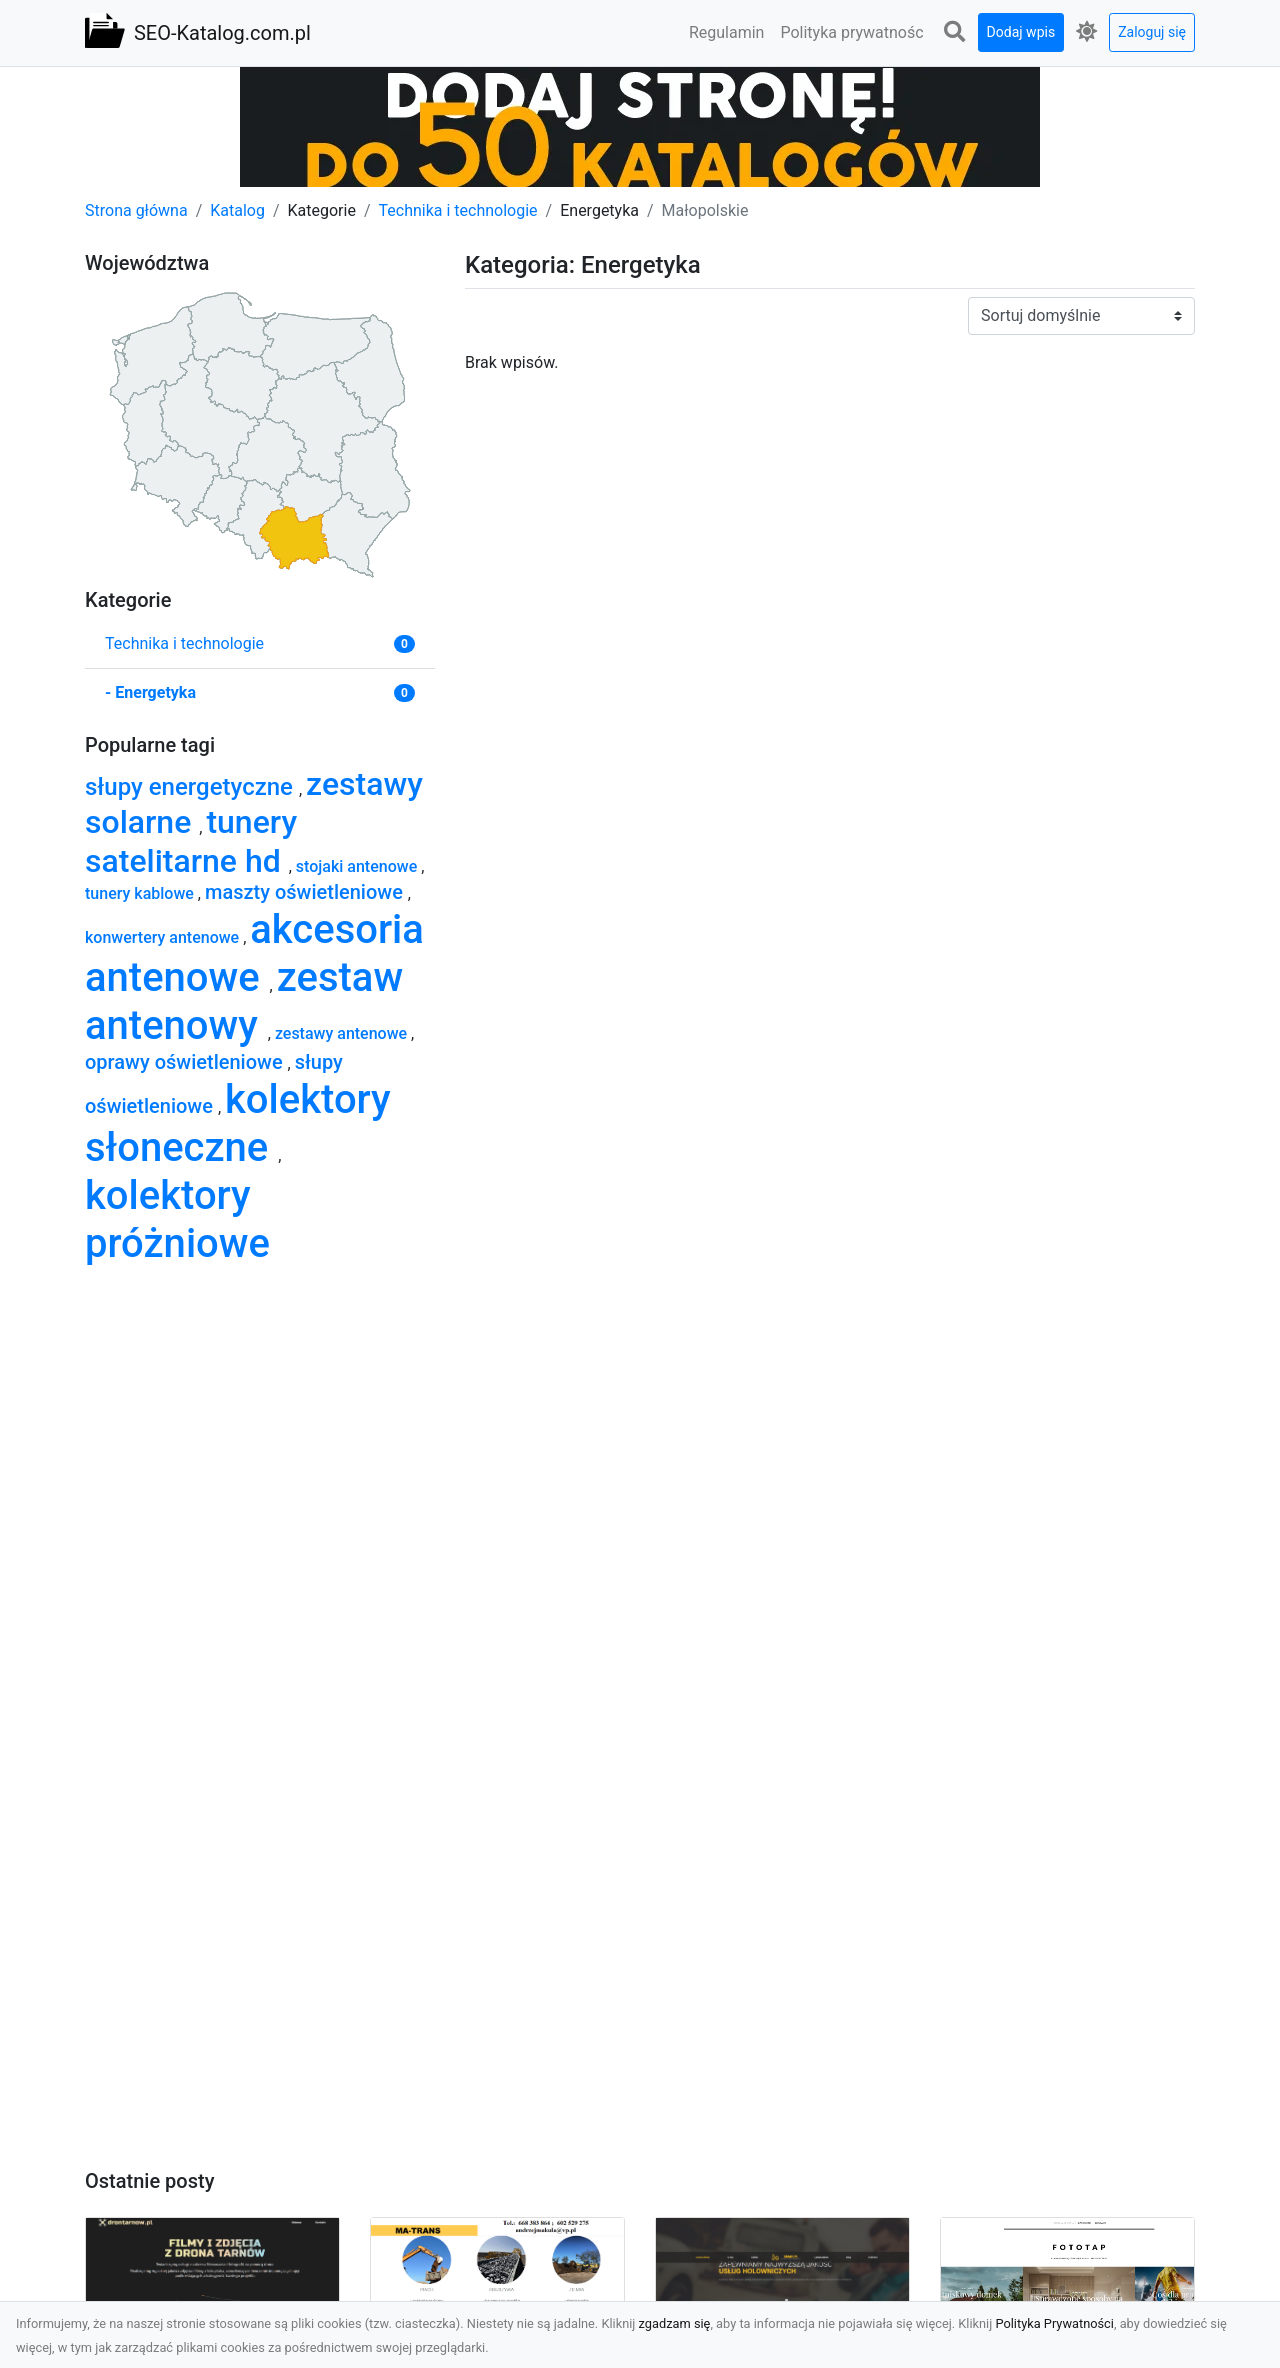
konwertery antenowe (164, 937)
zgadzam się (675, 2323)
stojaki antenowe (358, 866)
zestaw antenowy (244, 1001)
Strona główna (136, 210)
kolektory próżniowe (177, 1219)
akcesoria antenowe (254, 953)
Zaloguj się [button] (1152, 32)
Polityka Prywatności (1054, 2323)
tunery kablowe (141, 893)
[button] (955, 32)
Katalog (237, 210)
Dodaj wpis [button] (1021, 32)
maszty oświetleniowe (306, 892)
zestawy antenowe (343, 1033)
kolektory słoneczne (238, 1123)
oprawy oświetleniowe (186, 1062)
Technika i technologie (458, 210)
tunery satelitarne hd (191, 841)
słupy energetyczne (192, 787)
